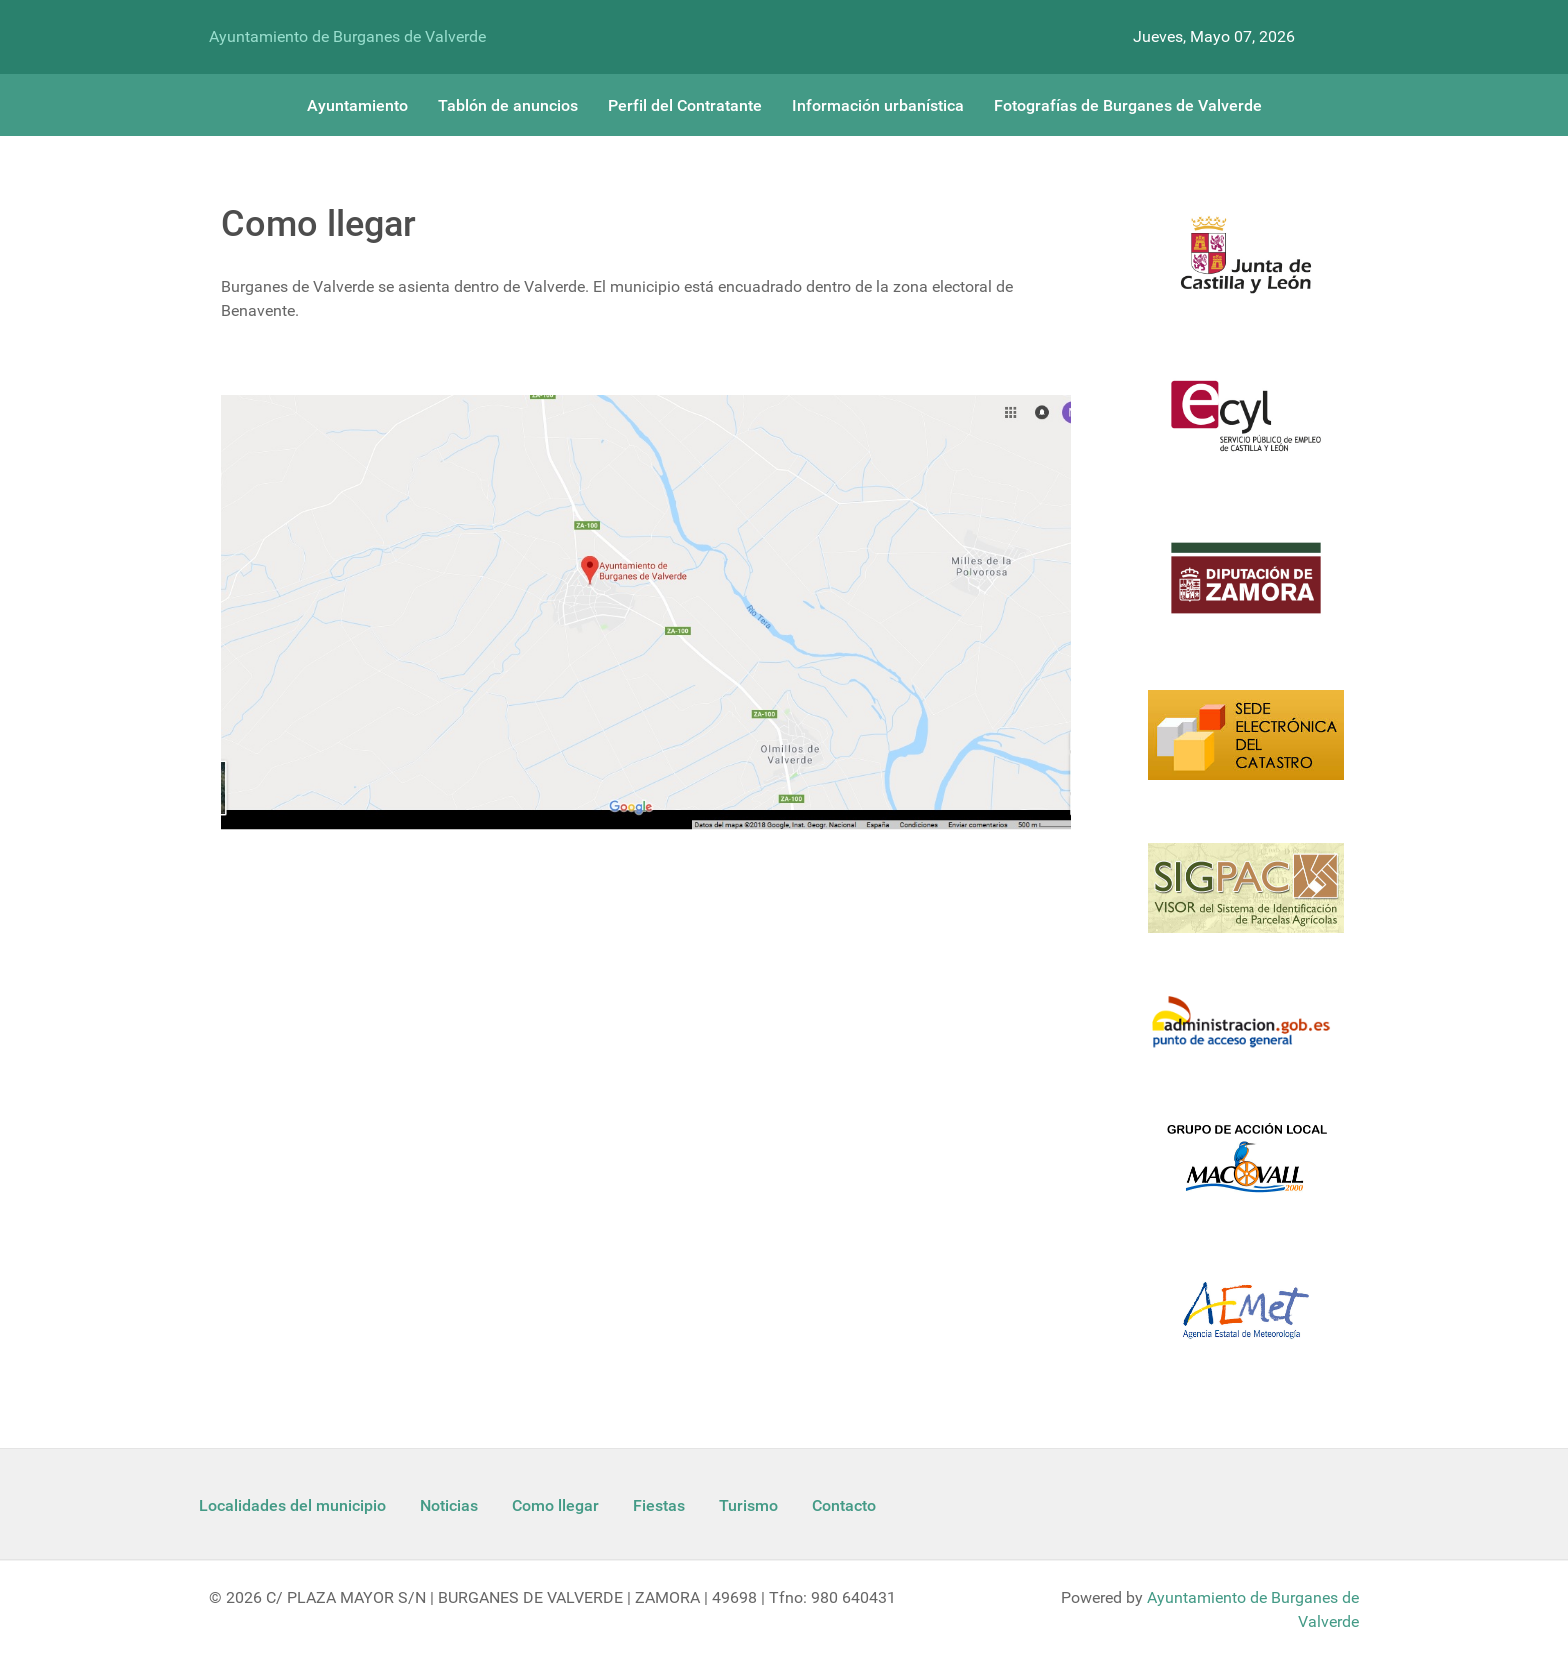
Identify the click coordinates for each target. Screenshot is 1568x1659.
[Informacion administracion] (1246, 1034)
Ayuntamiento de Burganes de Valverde (347, 36)
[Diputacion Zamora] (1246, 590)
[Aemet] (1246, 1322)
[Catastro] (1246, 747)
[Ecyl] (1246, 428)
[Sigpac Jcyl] (1246, 900)
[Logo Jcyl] (1246, 266)
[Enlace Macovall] (1246, 1169)
